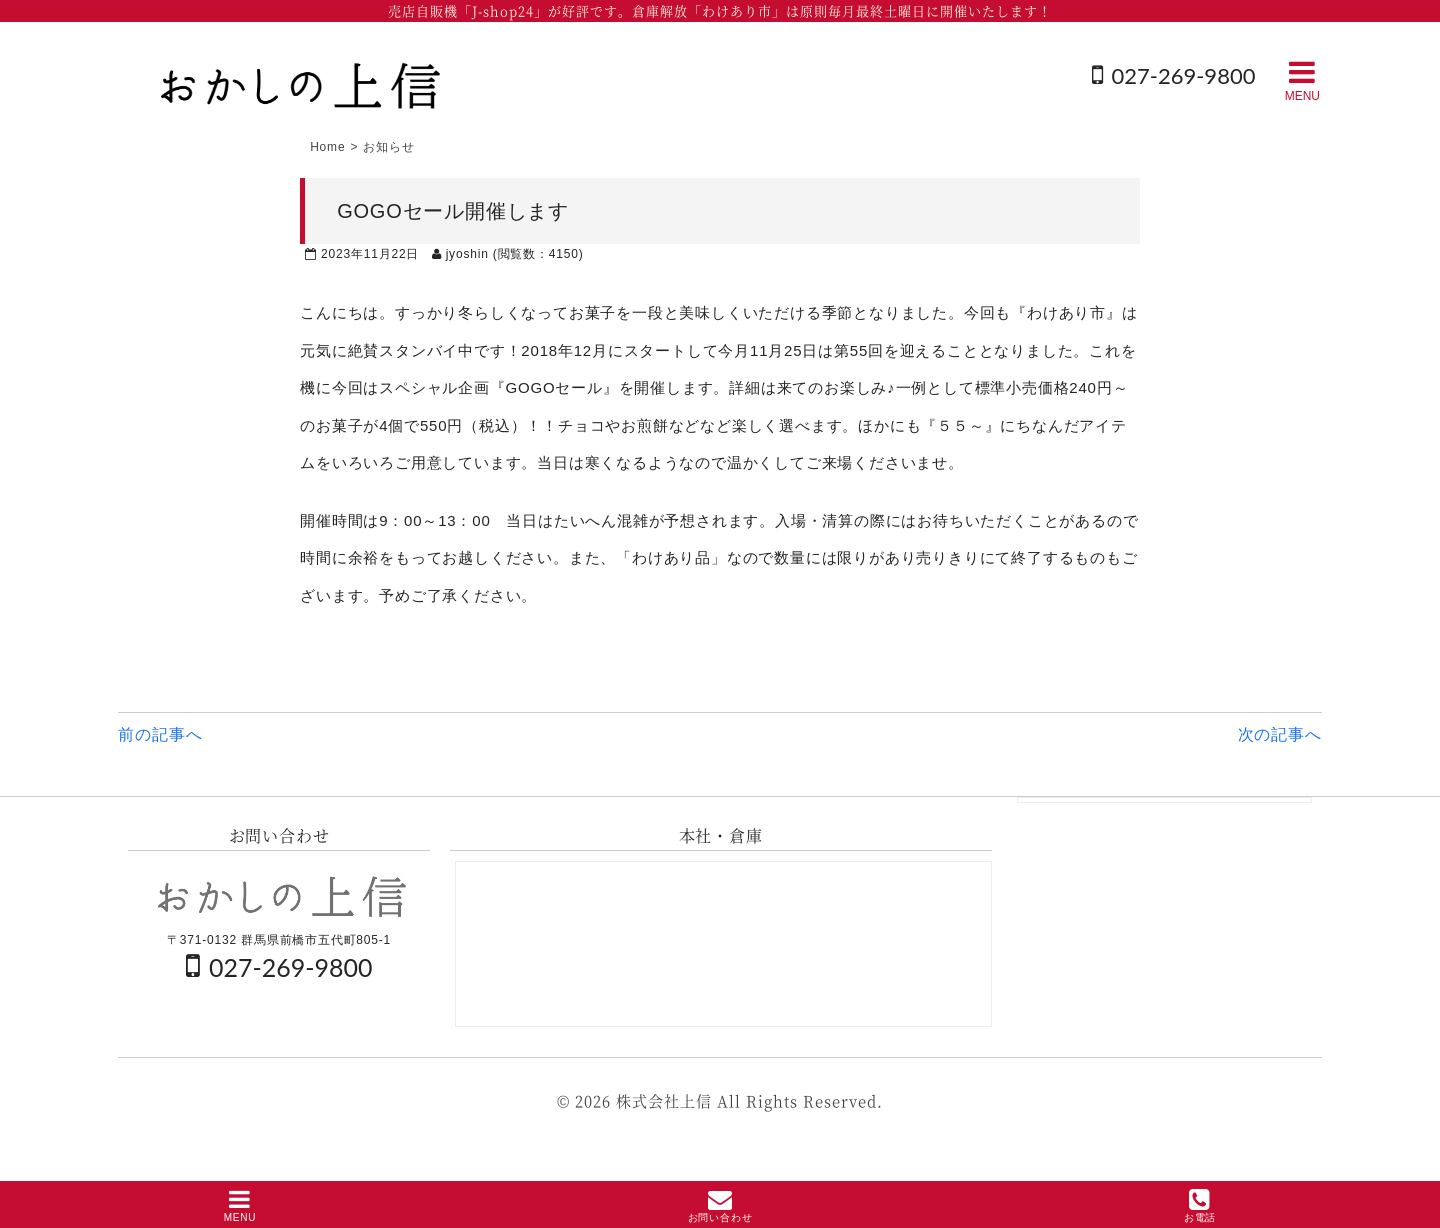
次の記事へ (1280, 734)
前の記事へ (160, 734)
